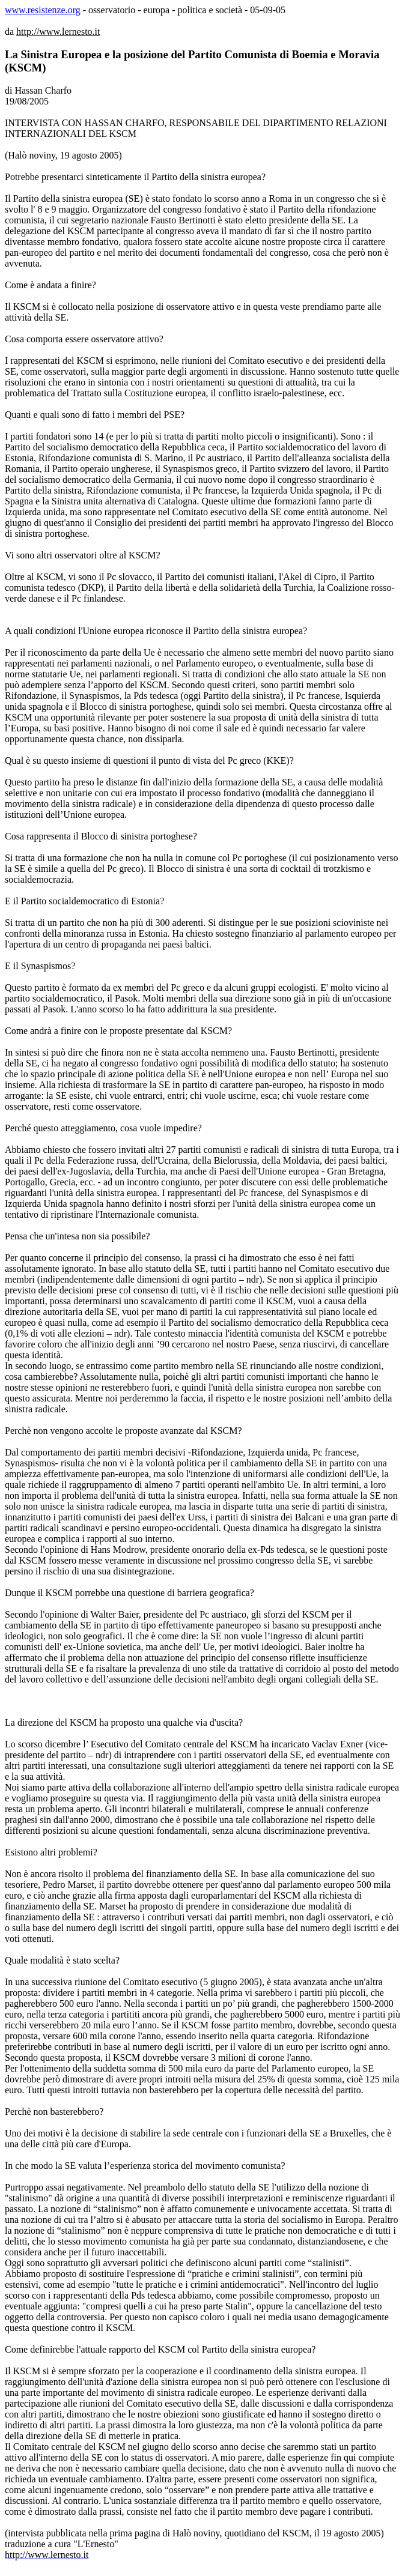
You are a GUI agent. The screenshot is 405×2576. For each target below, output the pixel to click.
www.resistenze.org (43, 10)
